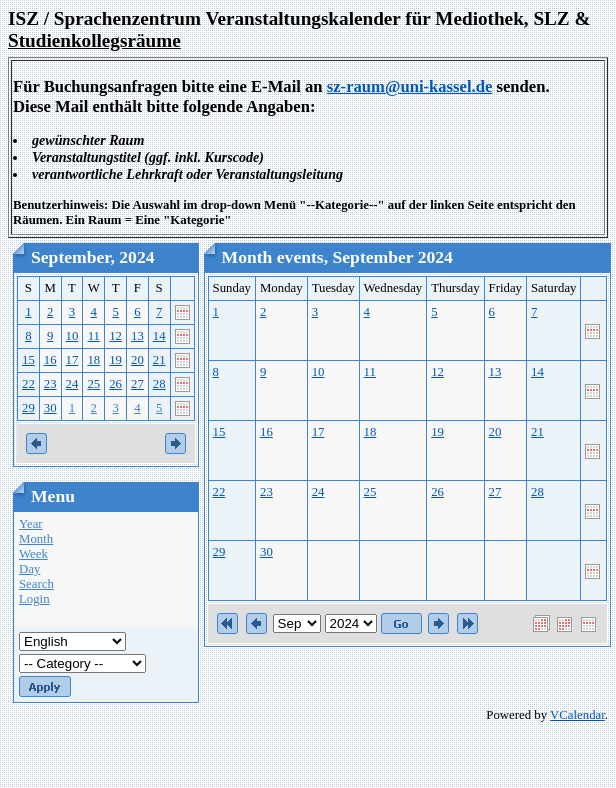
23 (50, 384)
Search (36, 584)
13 (137, 336)
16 (50, 360)
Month (36, 539)
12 (115, 336)
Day (29, 569)
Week (33, 554)
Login (34, 599)
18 (93, 360)
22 (28, 384)
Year (31, 524)
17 (72, 360)
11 (94, 336)
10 (72, 336)
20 (137, 360)
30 (50, 408)
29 (28, 408)
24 (72, 384)
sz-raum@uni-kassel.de (410, 86)
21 (159, 360)
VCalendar (577, 715)
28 (159, 384)
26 (115, 384)
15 (28, 360)
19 (115, 360)
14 (159, 336)
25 (93, 384)
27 (137, 384)
